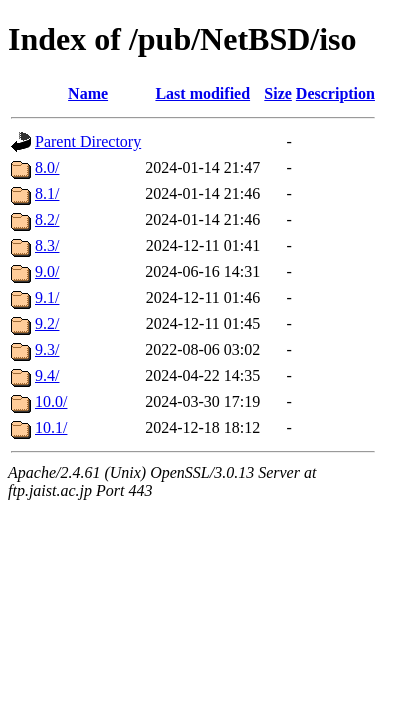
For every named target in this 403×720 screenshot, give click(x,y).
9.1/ (47, 297)
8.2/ (47, 219)
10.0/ (51, 401)
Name (88, 93)
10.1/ (51, 427)
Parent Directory (88, 141)
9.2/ (47, 323)
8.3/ (47, 245)
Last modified (202, 93)
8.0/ (47, 167)
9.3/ (47, 349)
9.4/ (47, 375)
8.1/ (47, 193)
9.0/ (47, 271)
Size (278, 93)
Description (335, 93)
